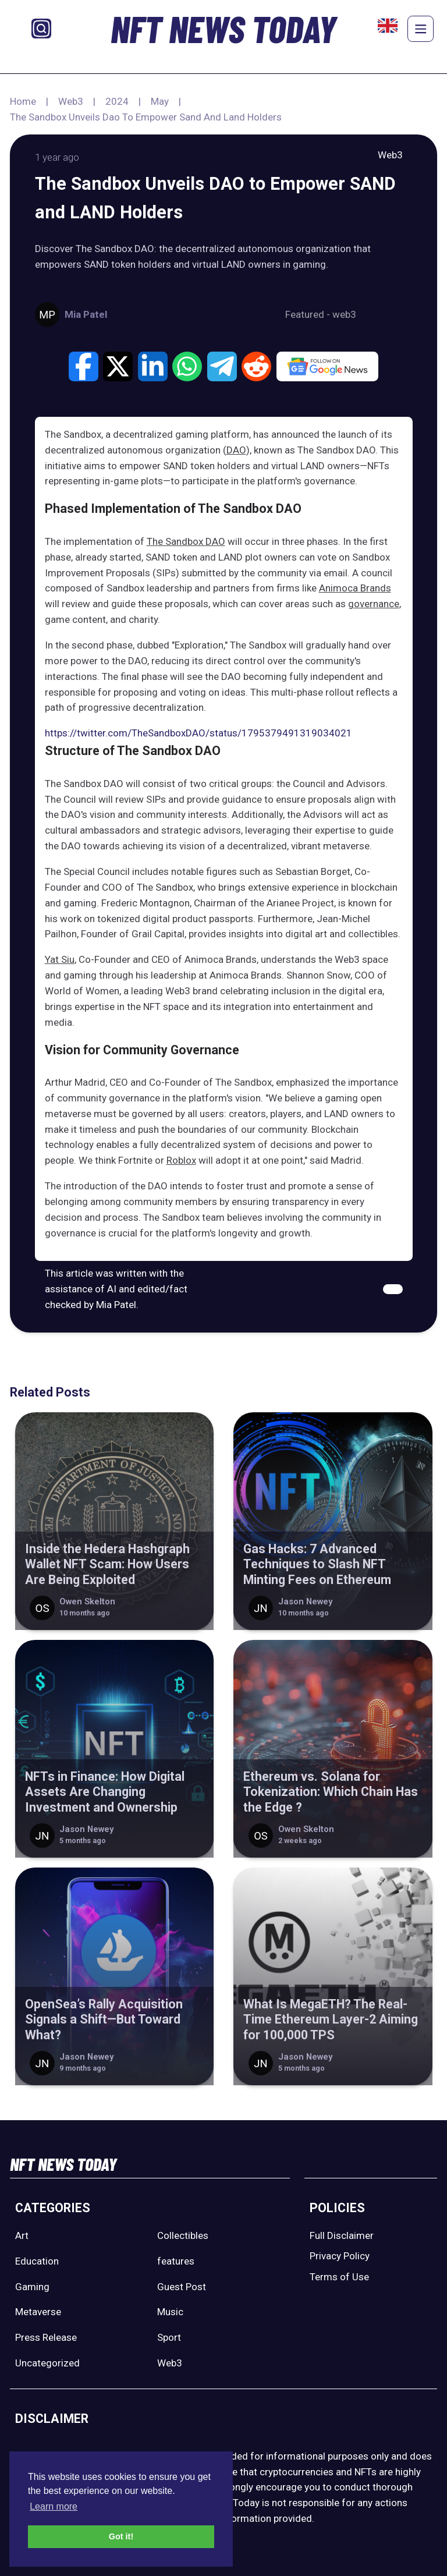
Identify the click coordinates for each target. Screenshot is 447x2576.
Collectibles (182, 2235)
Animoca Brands (355, 588)
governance (373, 604)
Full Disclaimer (342, 2235)
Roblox (181, 1160)
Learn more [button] (53, 2506)
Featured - (308, 314)
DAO (236, 450)
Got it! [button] (121, 2536)
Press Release (46, 2337)
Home (23, 101)
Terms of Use (339, 2277)
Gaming (32, 2286)
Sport (169, 2337)
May (160, 101)
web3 (344, 314)
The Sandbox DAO (186, 541)
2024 (117, 101)
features (175, 2261)
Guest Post (181, 2286)
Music (170, 2312)
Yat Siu (59, 959)
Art (22, 2235)
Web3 (70, 101)
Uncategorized (47, 2363)
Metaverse (38, 2312)
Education (37, 2261)
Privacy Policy (340, 2256)
